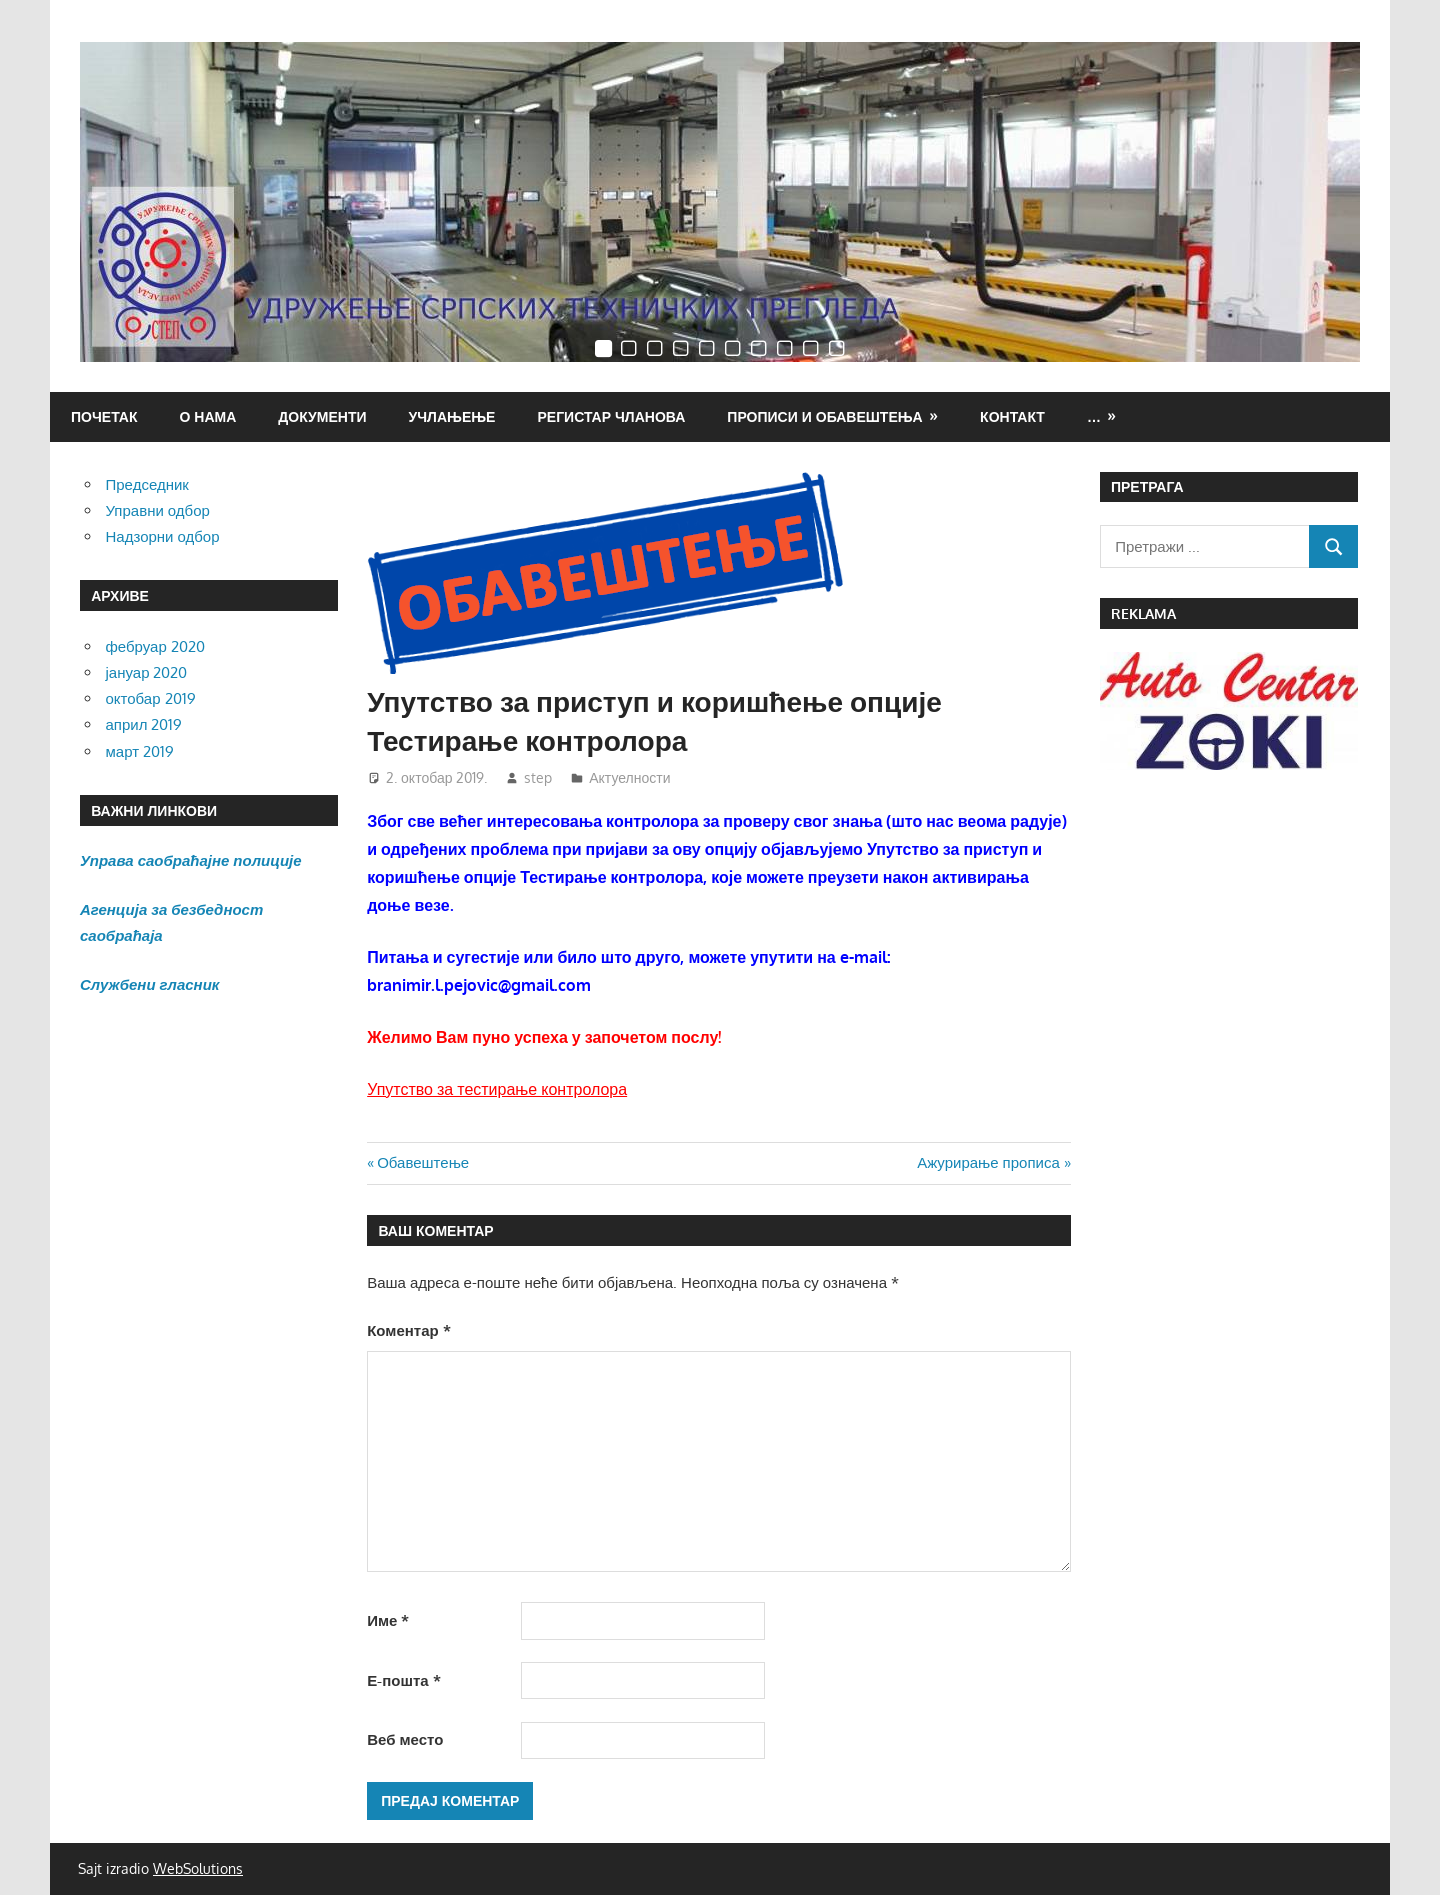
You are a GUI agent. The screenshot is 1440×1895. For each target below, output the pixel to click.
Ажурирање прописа (988, 1162)
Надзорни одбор (163, 536)
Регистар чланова (611, 416)
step (538, 777)
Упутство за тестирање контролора (497, 1089)
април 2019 (144, 724)
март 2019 (140, 751)
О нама (207, 416)
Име (388, 1620)
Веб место (405, 1739)
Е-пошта (403, 1680)
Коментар (408, 1330)
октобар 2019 (151, 698)
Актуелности (629, 777)
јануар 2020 (147, 672)
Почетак (104, 416)
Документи (322, 416)
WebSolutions (198, 1868)
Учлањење (452, 416)
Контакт (1012, 416)
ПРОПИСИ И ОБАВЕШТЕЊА (824, 416)
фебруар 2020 (155, 646)
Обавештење (422, 1162)
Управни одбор (158, 510)
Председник (147, 484)
